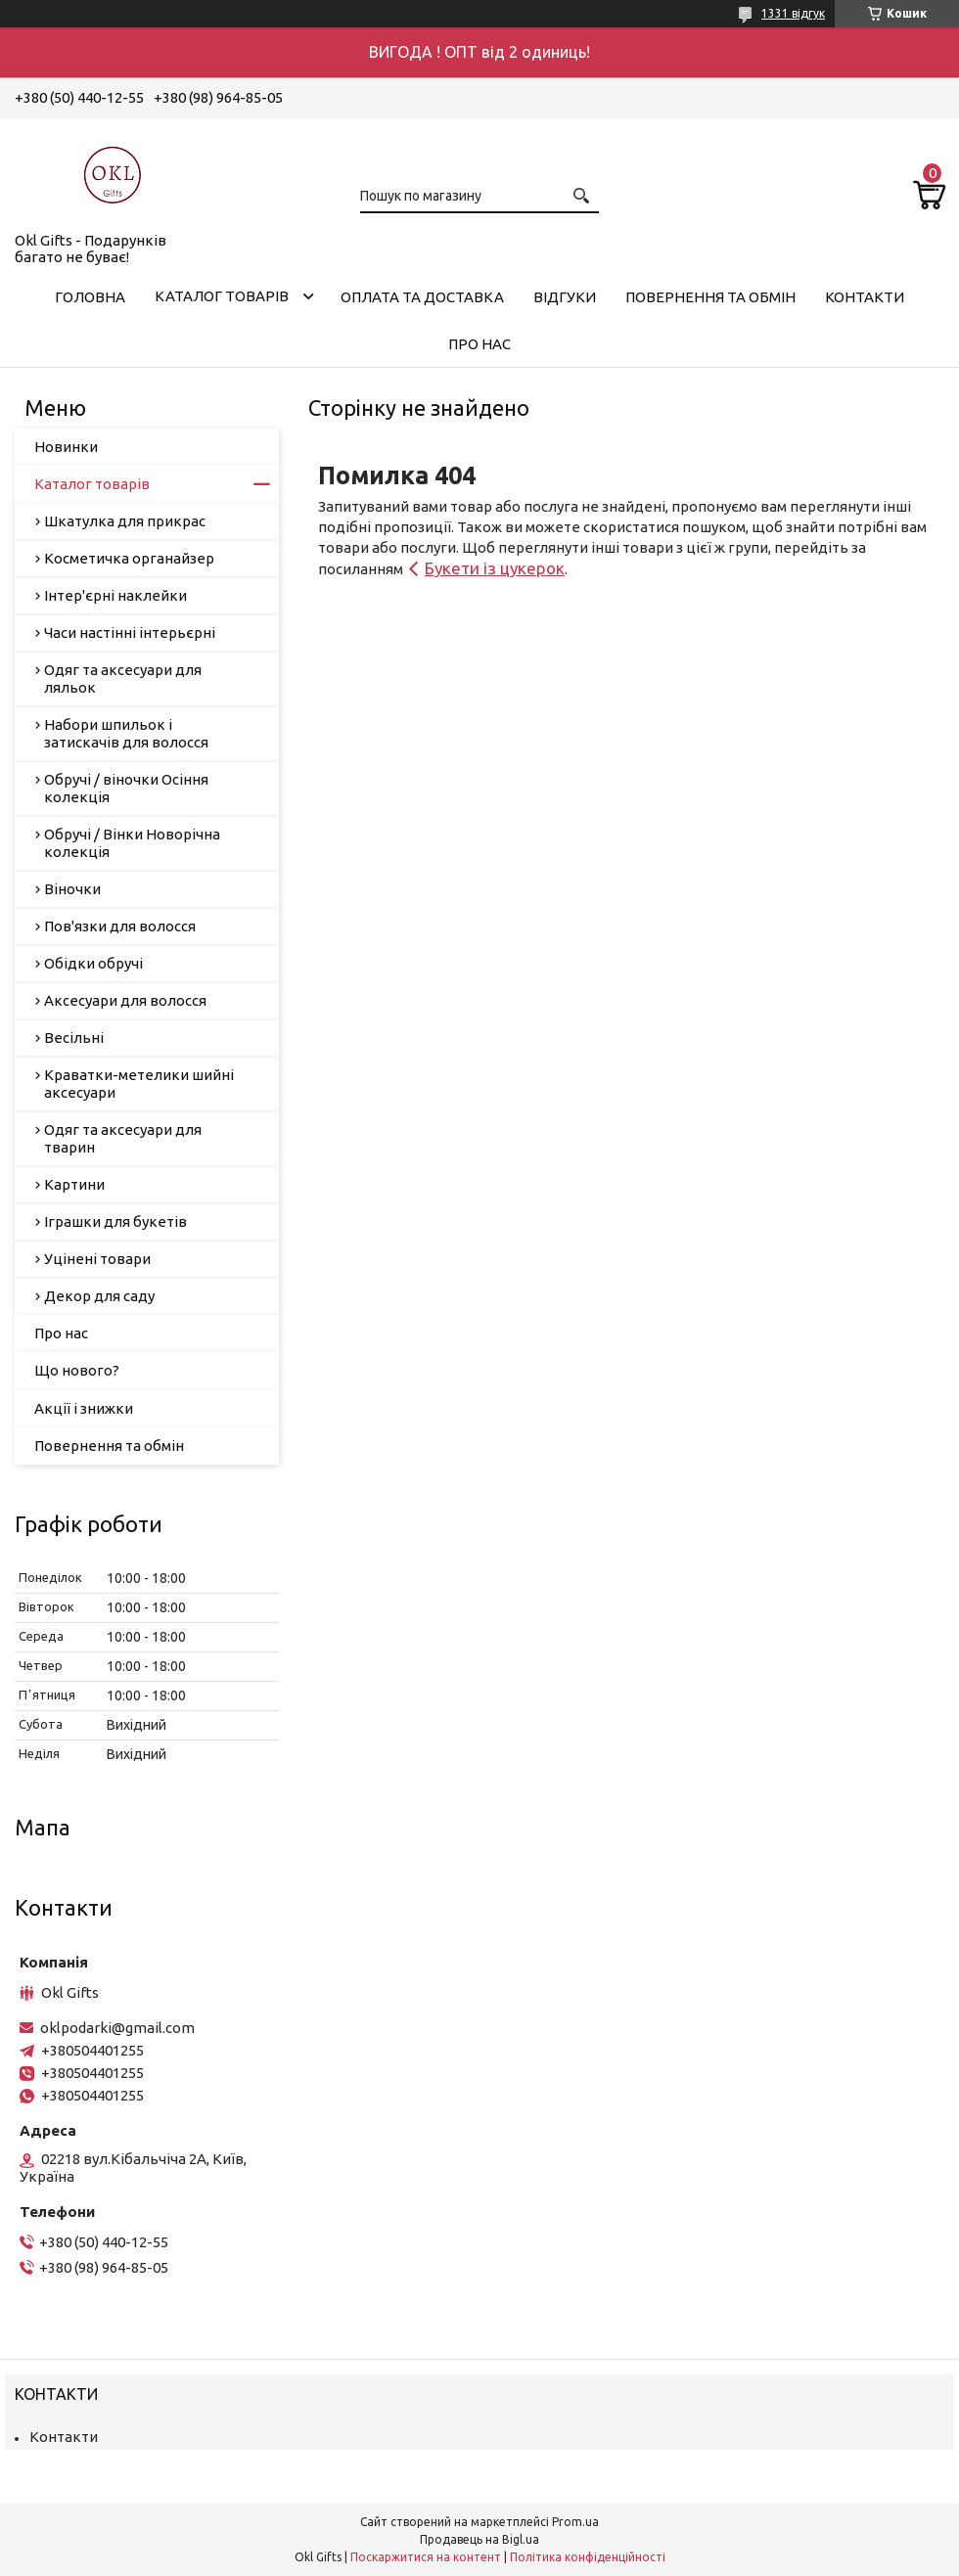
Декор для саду (99, 1296)
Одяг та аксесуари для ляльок (123, 678)
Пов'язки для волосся (120, 926)
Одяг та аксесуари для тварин (123, 1138)
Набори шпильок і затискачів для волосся (126, 733)
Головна (90, 297)
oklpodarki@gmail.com (117, 2027)
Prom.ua (575, 2521)
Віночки (72, 889)
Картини (74, 1184)
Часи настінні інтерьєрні (129, 632)
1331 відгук (793, 13)
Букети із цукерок (495, 568)
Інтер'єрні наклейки (115, 595)
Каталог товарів (222, 296)
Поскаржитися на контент (425, 2557)
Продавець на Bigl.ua (479, 2539)
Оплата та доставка (422, 297)
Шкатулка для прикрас (125, 521)
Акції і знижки (83, 1408)
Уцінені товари (97, 1258)
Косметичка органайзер (129, 558)
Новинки (66, 446)
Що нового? (76, 1370)
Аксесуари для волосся (125, 1000)
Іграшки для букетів (115, 1221)
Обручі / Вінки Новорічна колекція (132, 843)
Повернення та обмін (710, 297)
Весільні (74, 1037)
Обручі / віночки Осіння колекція (126, 788)
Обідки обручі (93, 963)
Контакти (864, 297)
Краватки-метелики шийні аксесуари (139, 1083)
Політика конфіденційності (587, 2557)
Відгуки (564, 297)
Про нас (479, 344)
